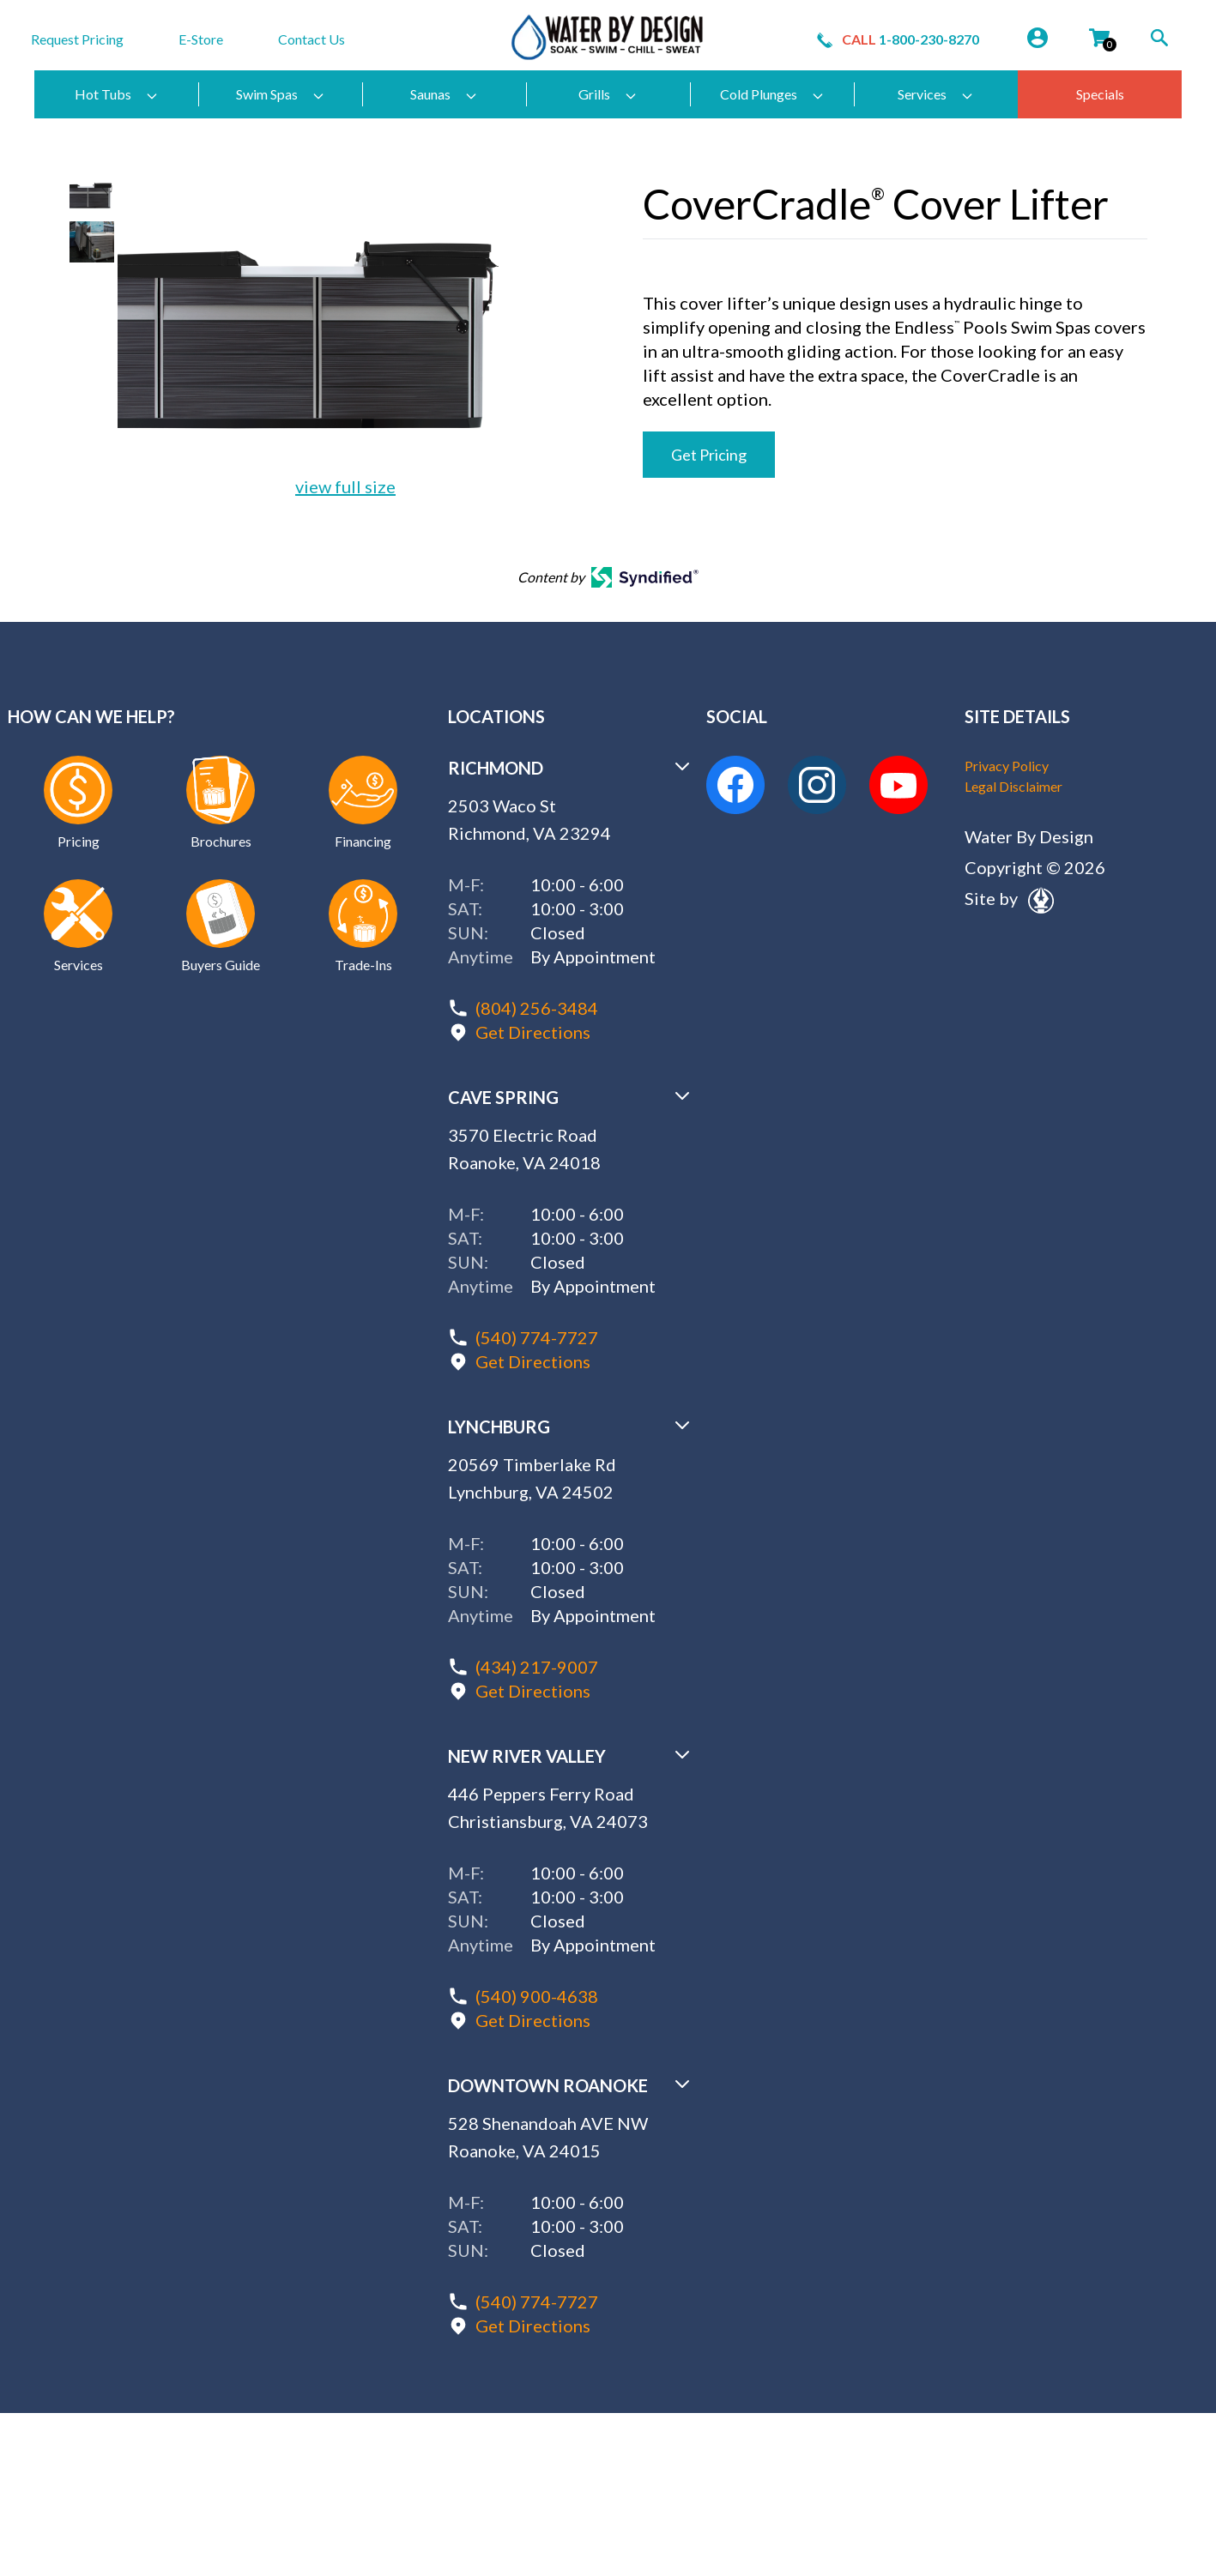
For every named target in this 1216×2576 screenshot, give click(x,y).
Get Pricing (709, 454)
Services (936, 94)
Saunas (444, 94)
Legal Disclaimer (1013, 786)
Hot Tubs (117, 94)
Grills (608, 94)
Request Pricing (77, 39)
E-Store (200, 39)
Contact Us (311, 39)
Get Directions (532, 1032)
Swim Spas (280, 94)
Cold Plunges (772, 94)
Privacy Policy (1007, 765)
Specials (1100, 94)
